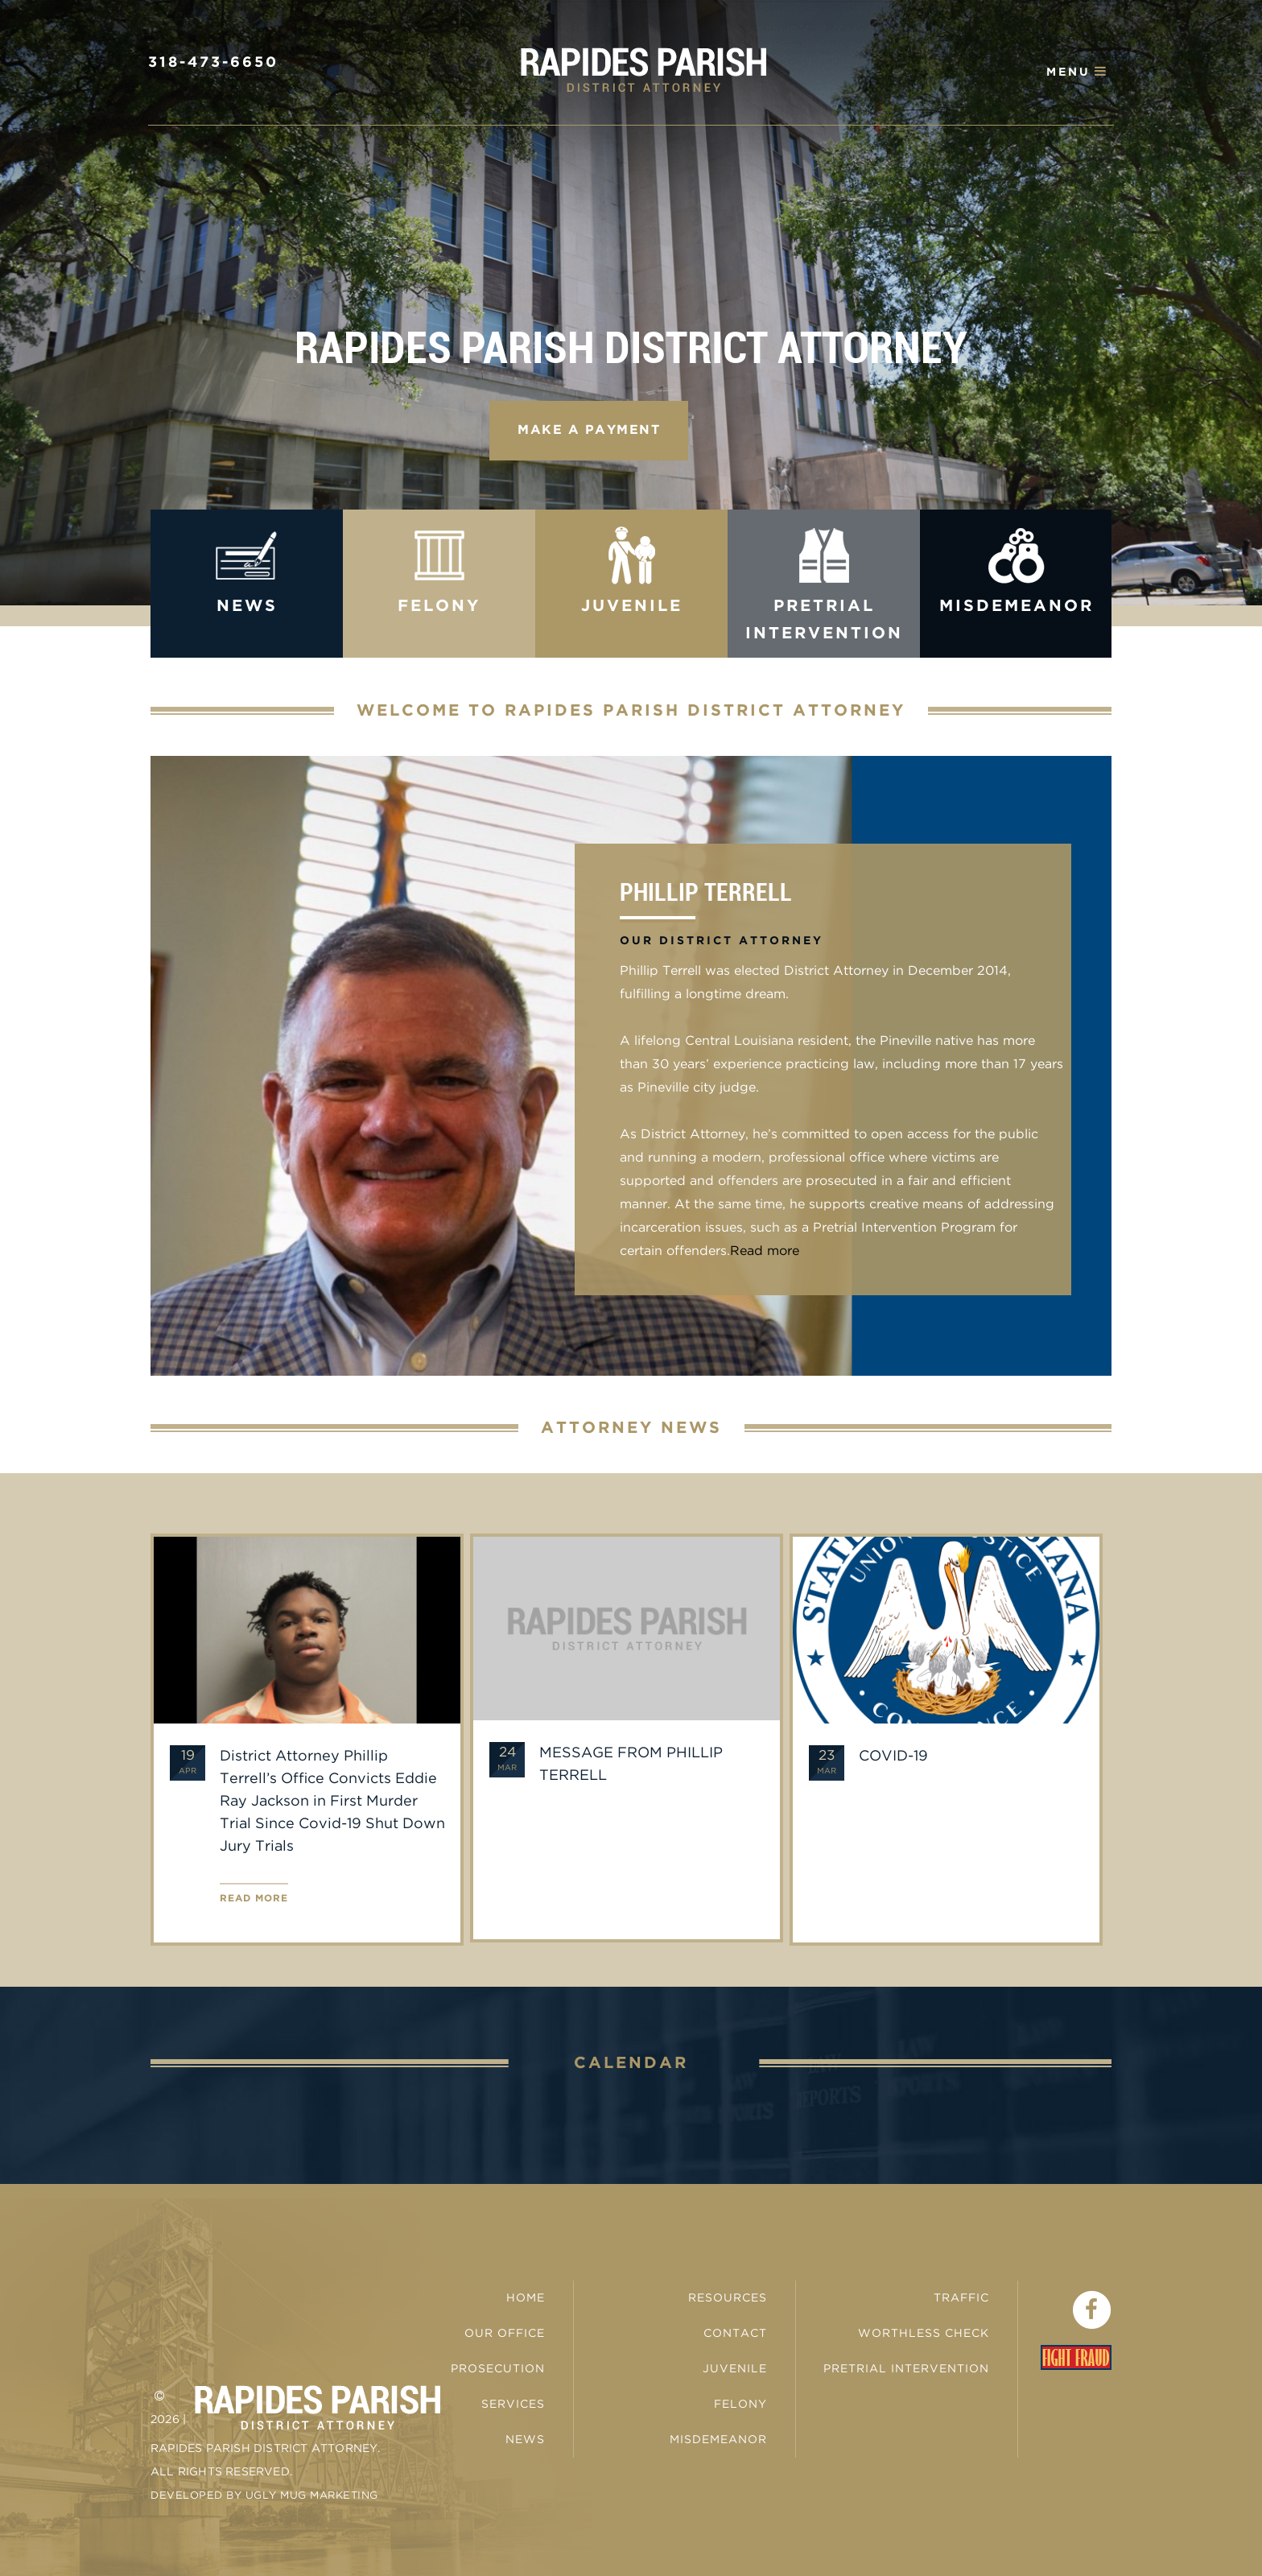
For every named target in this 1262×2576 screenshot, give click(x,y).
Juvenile (735, 2369)
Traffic (961, 2298)
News (525, 2440)
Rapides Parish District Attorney (643, 70)
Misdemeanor (718, 2440)
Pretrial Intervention (906, 2369)
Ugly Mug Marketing (311, 2495)
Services (513, 2404)
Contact (735, 2334)
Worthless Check (923, 2334)
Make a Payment (589, 430)
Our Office (504, 2334)
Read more (764, 1251)
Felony (740, 2404)
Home (525, 2298)
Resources (727, 2298)
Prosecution (498, 2369)
